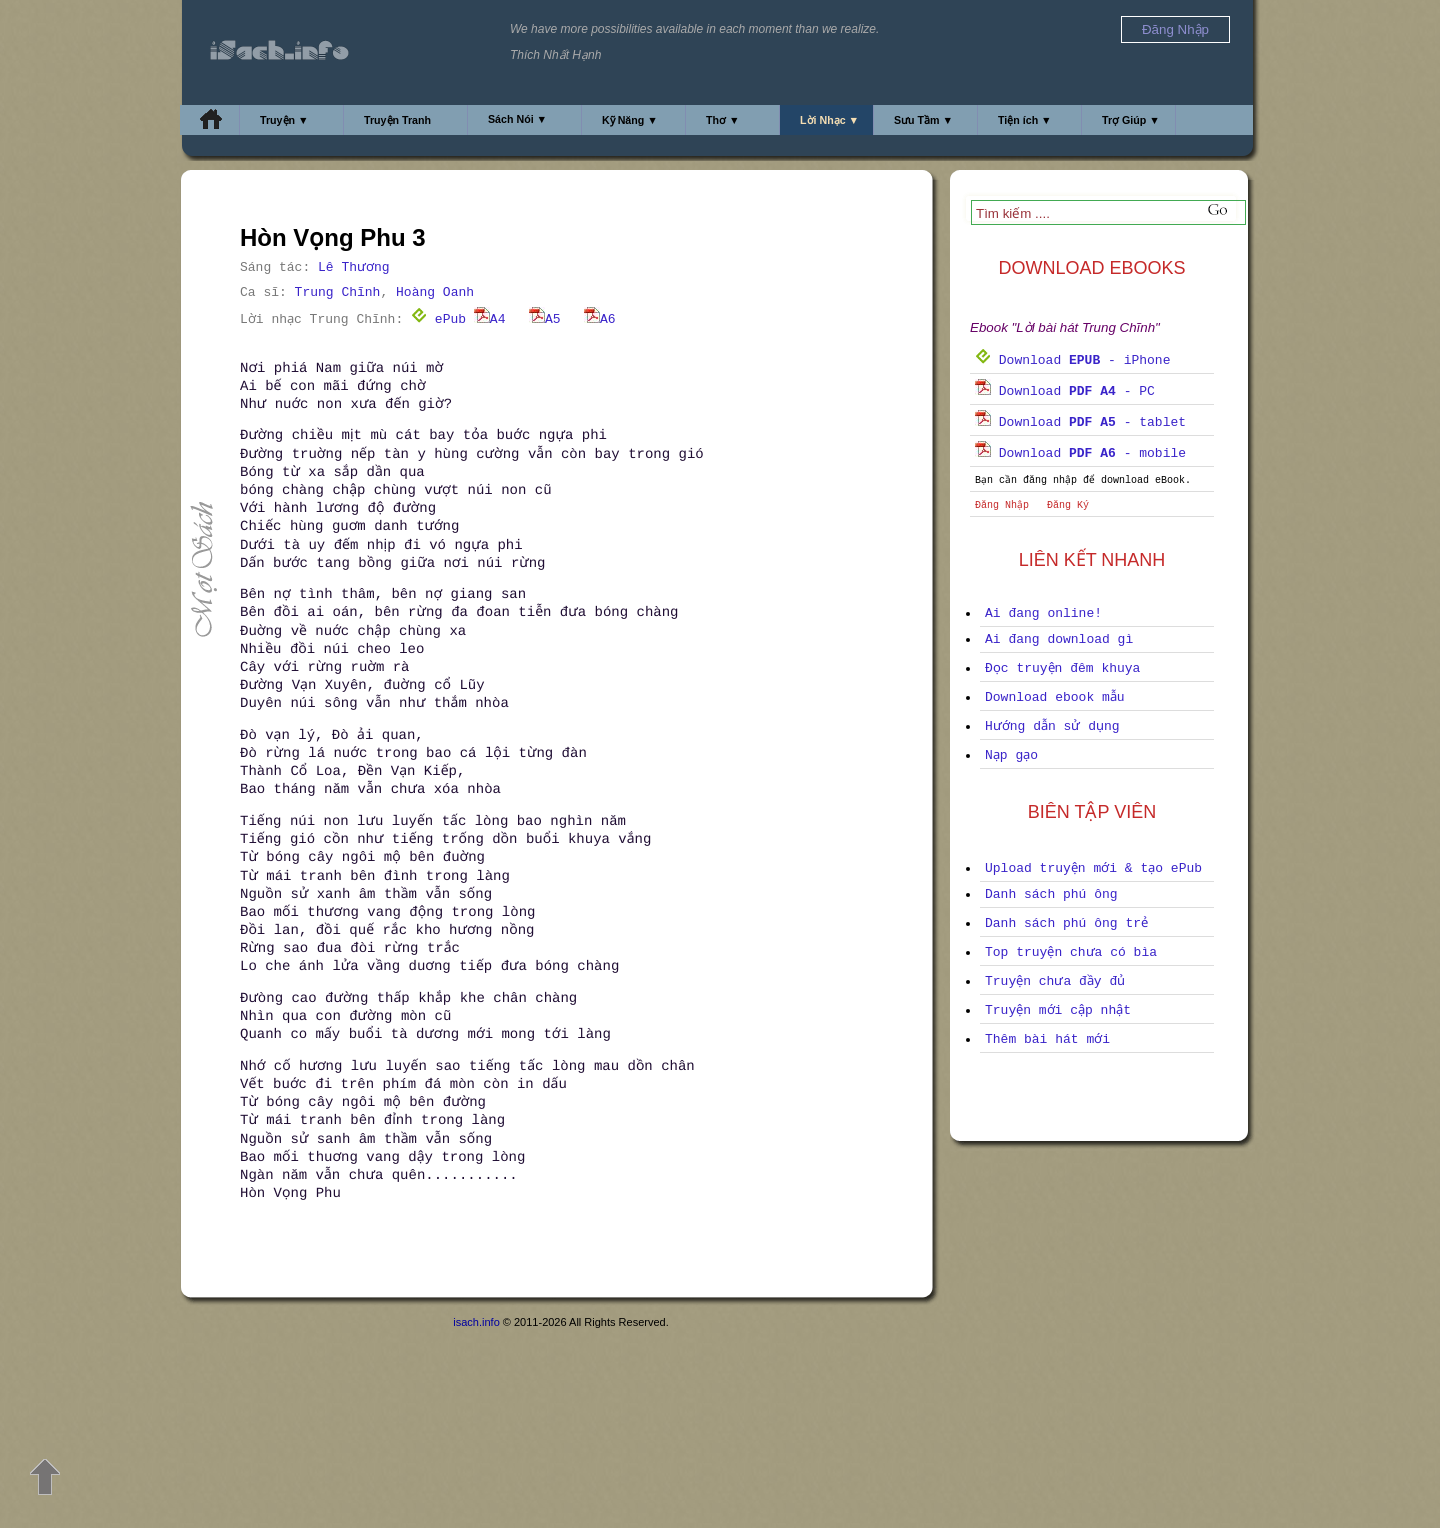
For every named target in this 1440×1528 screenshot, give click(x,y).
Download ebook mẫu (1055, 697)
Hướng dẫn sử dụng (1052, 726)
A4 (490, 319)
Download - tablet (1080, 422)
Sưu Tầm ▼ (923, 120)
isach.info (476, 1322)
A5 (545, 319)
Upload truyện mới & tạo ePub (1093, 868)
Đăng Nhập (1002, 505)
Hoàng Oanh (435, 292)
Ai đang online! (1043, 613)
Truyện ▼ (284, 120)
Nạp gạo (1011, 755)
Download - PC (1065, 391)
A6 (600, 319)
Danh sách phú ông (1051, 894)
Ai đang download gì (1059, 639)
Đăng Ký (1068, 505)
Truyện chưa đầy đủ (1055, 981)
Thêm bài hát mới (1047, 1039)
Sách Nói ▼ (517, 119)
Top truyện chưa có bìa (1071, 952)
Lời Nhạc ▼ (829, 120)
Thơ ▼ (723, 120)
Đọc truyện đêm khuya (1062, 668)
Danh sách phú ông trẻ (1066, 923)
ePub (438, 319)
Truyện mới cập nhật (1058, 1010)
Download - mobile (1080, 453)
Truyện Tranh (397, 120)
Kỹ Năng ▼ (630, 120)
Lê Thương (354, 267)
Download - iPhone (1072, 360)
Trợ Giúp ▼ (1131, 120)
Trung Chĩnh (338, 292)
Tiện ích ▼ (1025, 120)
